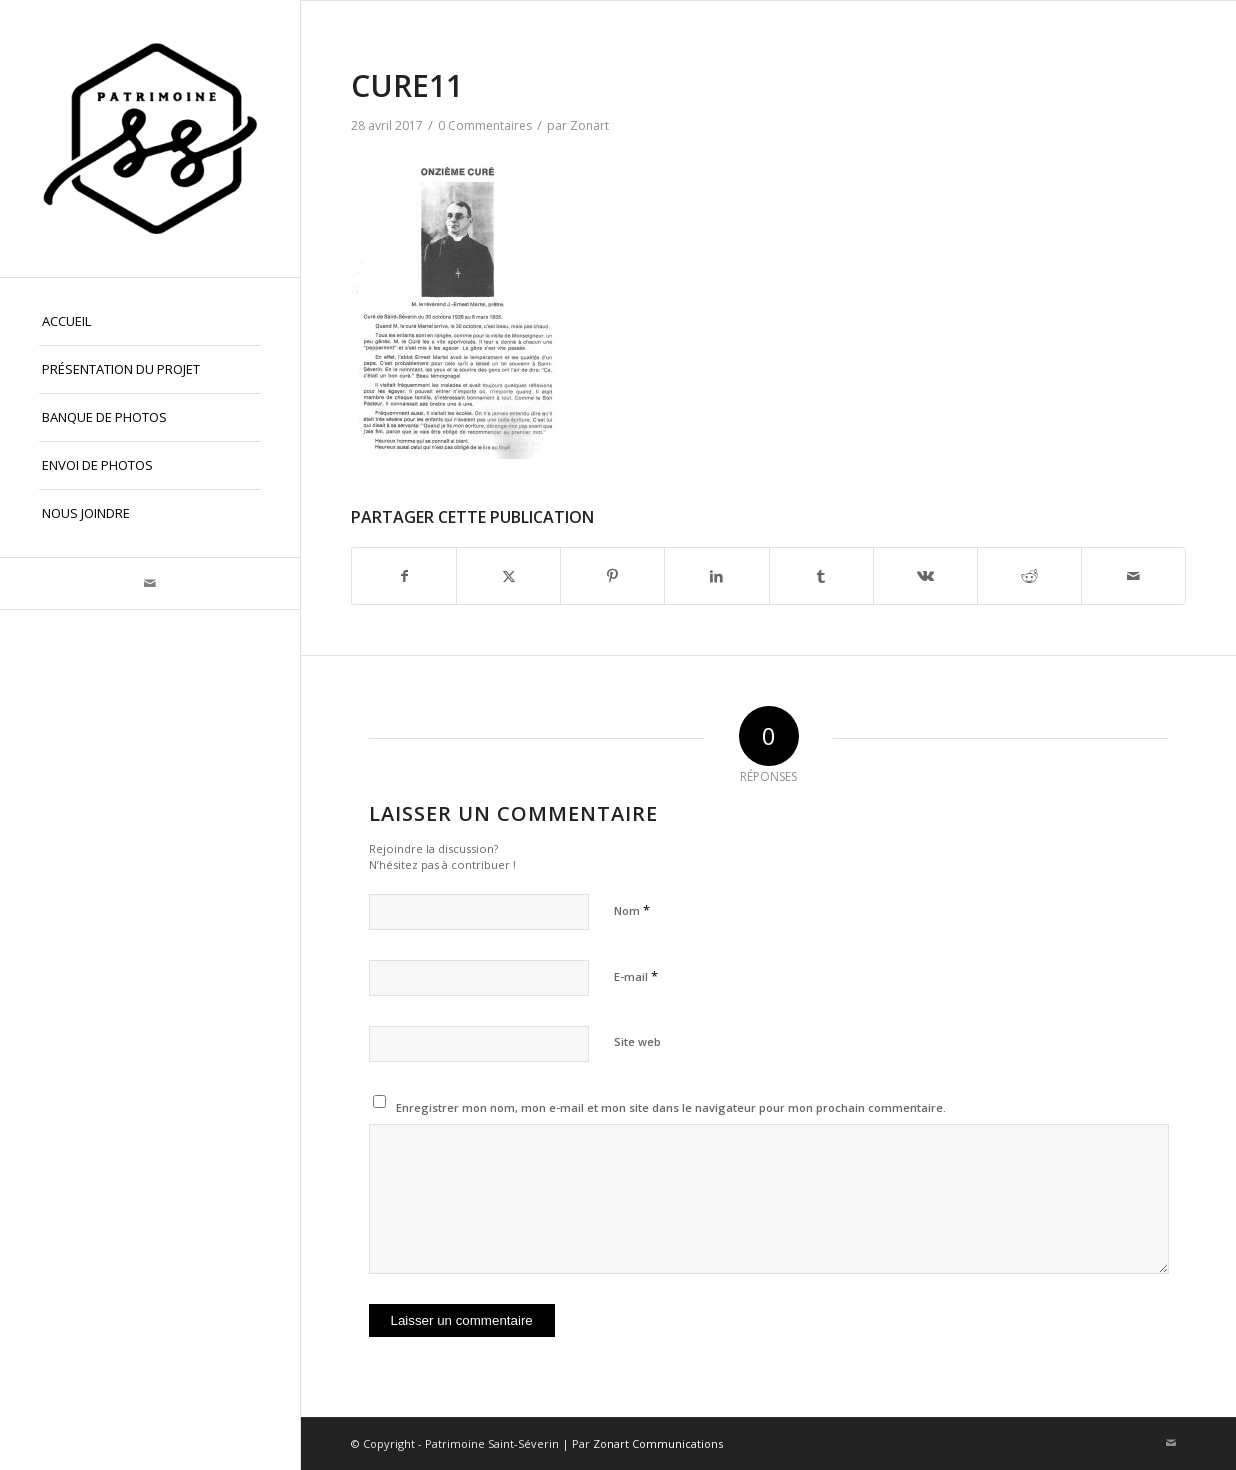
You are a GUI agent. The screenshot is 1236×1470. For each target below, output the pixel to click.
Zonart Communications (658, 1443)
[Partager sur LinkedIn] (716, 576)
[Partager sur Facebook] (404, 576)
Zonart (589, 125)
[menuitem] (150, 322)
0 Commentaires (485, 125)
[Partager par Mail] (1133, 576)
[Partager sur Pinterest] (612, 576)
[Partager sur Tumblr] (821, 576)
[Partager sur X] (508, 576)
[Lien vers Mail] (150, 583)
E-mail (636, 976)
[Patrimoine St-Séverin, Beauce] (150, 138)
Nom (632, 910)
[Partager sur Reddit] (1029, 576)
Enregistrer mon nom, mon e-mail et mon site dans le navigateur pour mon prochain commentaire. (671, 1107)
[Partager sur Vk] (925, 576)
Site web (637, 1041)
